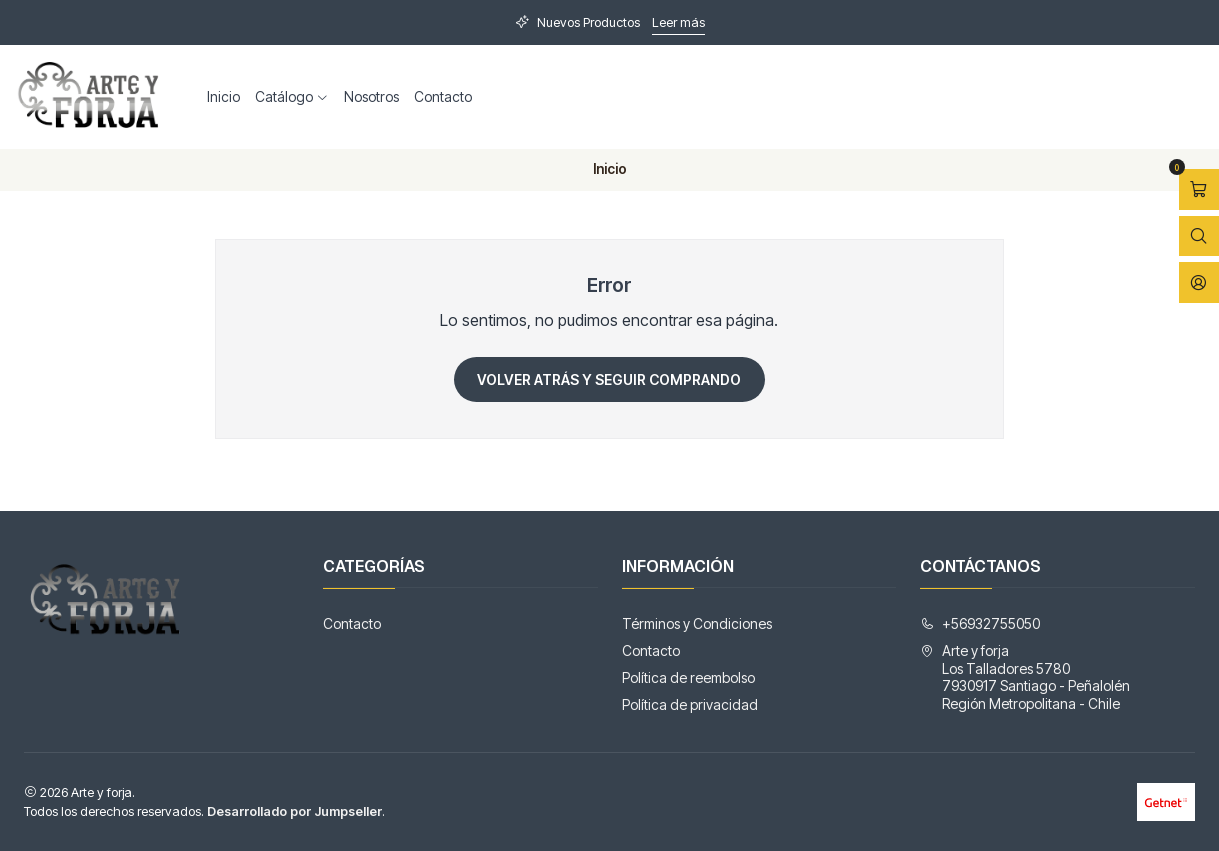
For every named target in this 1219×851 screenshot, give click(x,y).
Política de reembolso (688, 677)
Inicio (223, 96)
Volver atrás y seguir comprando (609, 379)
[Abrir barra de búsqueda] (1199, 236)
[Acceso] (1199, 282)
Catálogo (292, 96)
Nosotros (371, 96)
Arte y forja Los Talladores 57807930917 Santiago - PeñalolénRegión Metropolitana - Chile (1025, 677)
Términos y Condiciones (697, 623)
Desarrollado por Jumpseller (294, 811)
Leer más (678, 22)
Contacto (443, 96)
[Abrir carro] (1199, 189)
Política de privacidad (690, 704)
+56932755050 (980, 623)
